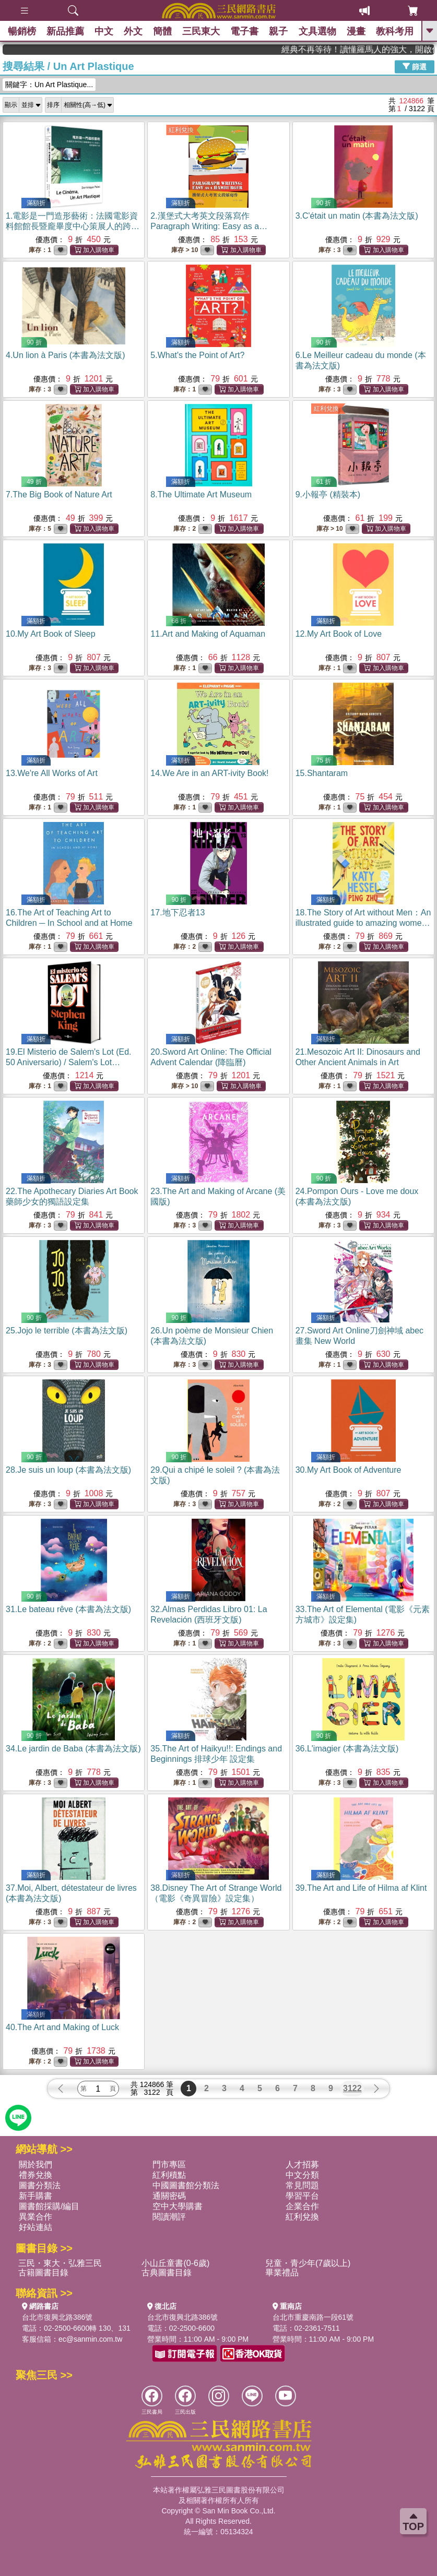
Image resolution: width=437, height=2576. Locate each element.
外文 (133, 31)
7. (59, 494)
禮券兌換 (35, 2174)
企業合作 (302, 2206)
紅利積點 (169, 2174)
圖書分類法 (40, 2185)
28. (68, 1469)
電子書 (245, 31)
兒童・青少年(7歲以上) (308, 2263)
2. (208, 226)
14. (209, 773)
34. (73, 1748)
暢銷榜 (22, 31)
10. (51, 633)
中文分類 (302, 2174)
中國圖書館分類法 (185, 2185)
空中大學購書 (177, 2206)
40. (62, 2027)
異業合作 (35, 2216)
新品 (65, 31)
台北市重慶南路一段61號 (313, 2317)
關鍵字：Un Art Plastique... (49, 84)
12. (339, 633)
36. (347, 1748)
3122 (352, 2088)
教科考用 (395, 31)
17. (177, 912)
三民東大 (201, 31)
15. (322, 773)
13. (52, 773)
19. (69, 1062)
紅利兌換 (181, 130)
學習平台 (302, 2195)
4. (65, 355)
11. (207, 633)
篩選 (415, 66)
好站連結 (35, 2227)
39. (361, 1887)
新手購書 (35, 2195)
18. (363, 923)
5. (197, 355)
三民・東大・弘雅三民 (60, 2263)
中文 (104, 31)
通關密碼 (169, 2195)
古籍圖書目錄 (43, 2272)
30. (348, 1469)
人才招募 (302, 2164)
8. (201, 494)
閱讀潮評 (169, 2216)
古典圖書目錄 (166, 2272)
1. (72, 226)
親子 (278, 31)
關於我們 (35, 2164)
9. (328, 494)
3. (357, 215)
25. (66, 1330)
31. (68, 1609)
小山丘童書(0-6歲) (175, 2263)
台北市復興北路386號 (57, 2317)
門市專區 (169, 2164)
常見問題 (302, 2185)
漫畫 (356, 31)
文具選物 (317, 31)
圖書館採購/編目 (49, 2206)
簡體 (162, 31)
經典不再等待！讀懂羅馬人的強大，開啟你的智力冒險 (384, 49)
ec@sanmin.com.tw (90, 2339)
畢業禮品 (282, 2272)
